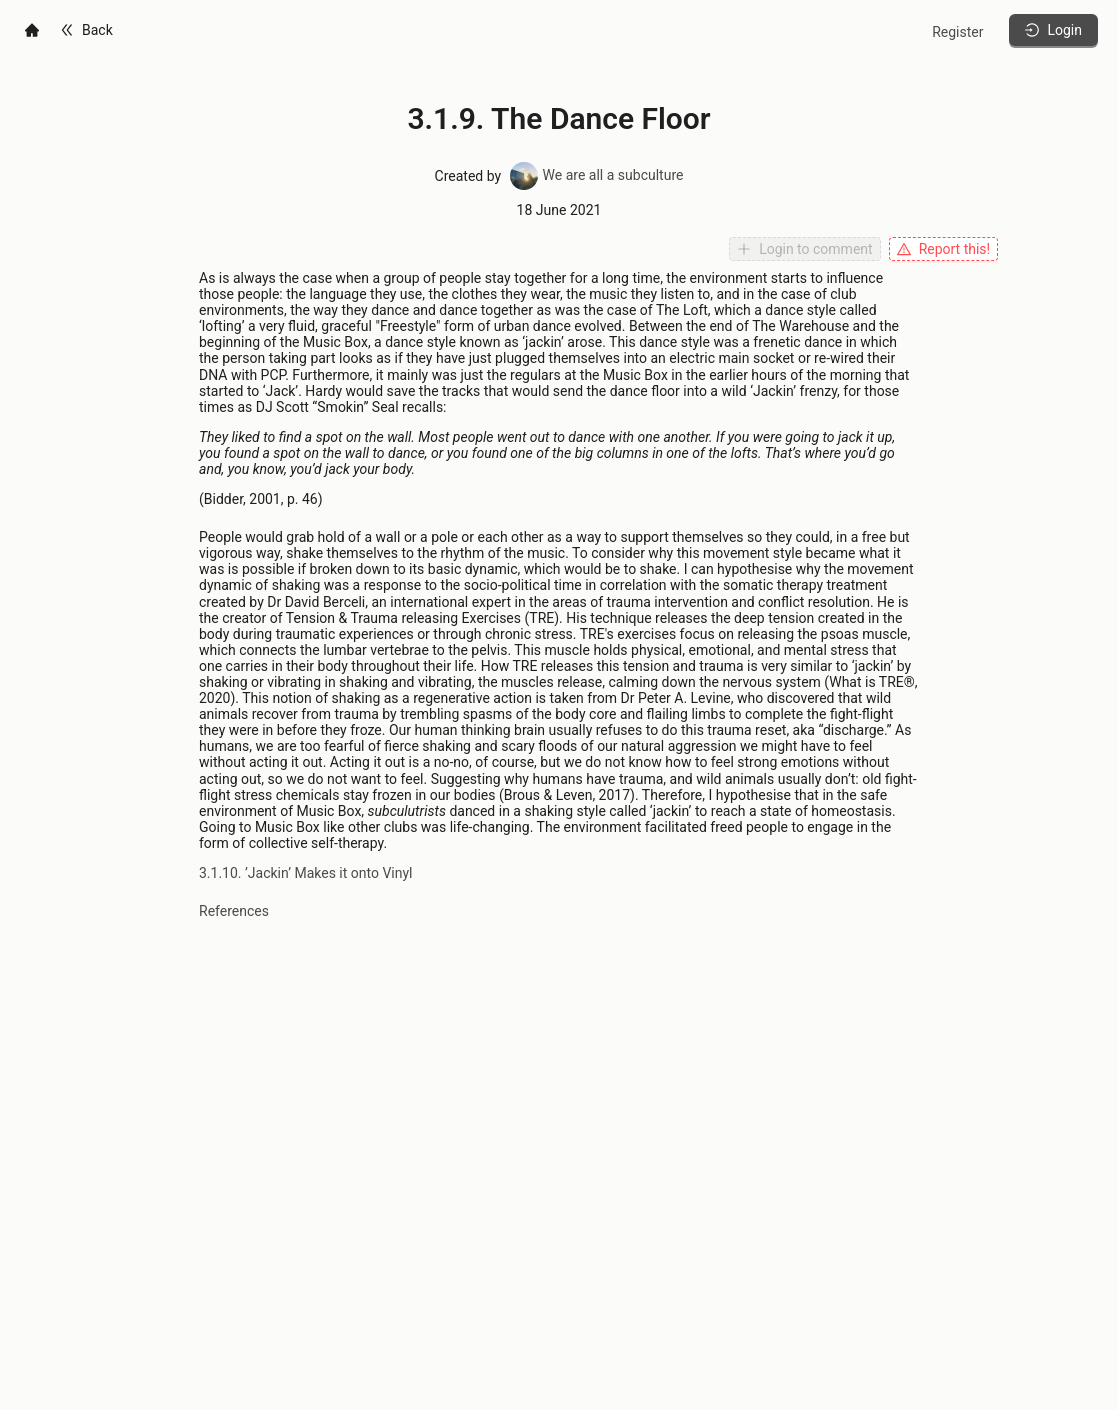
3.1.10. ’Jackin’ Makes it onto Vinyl (306, 873)
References (234, 911)
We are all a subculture (596, 175)
